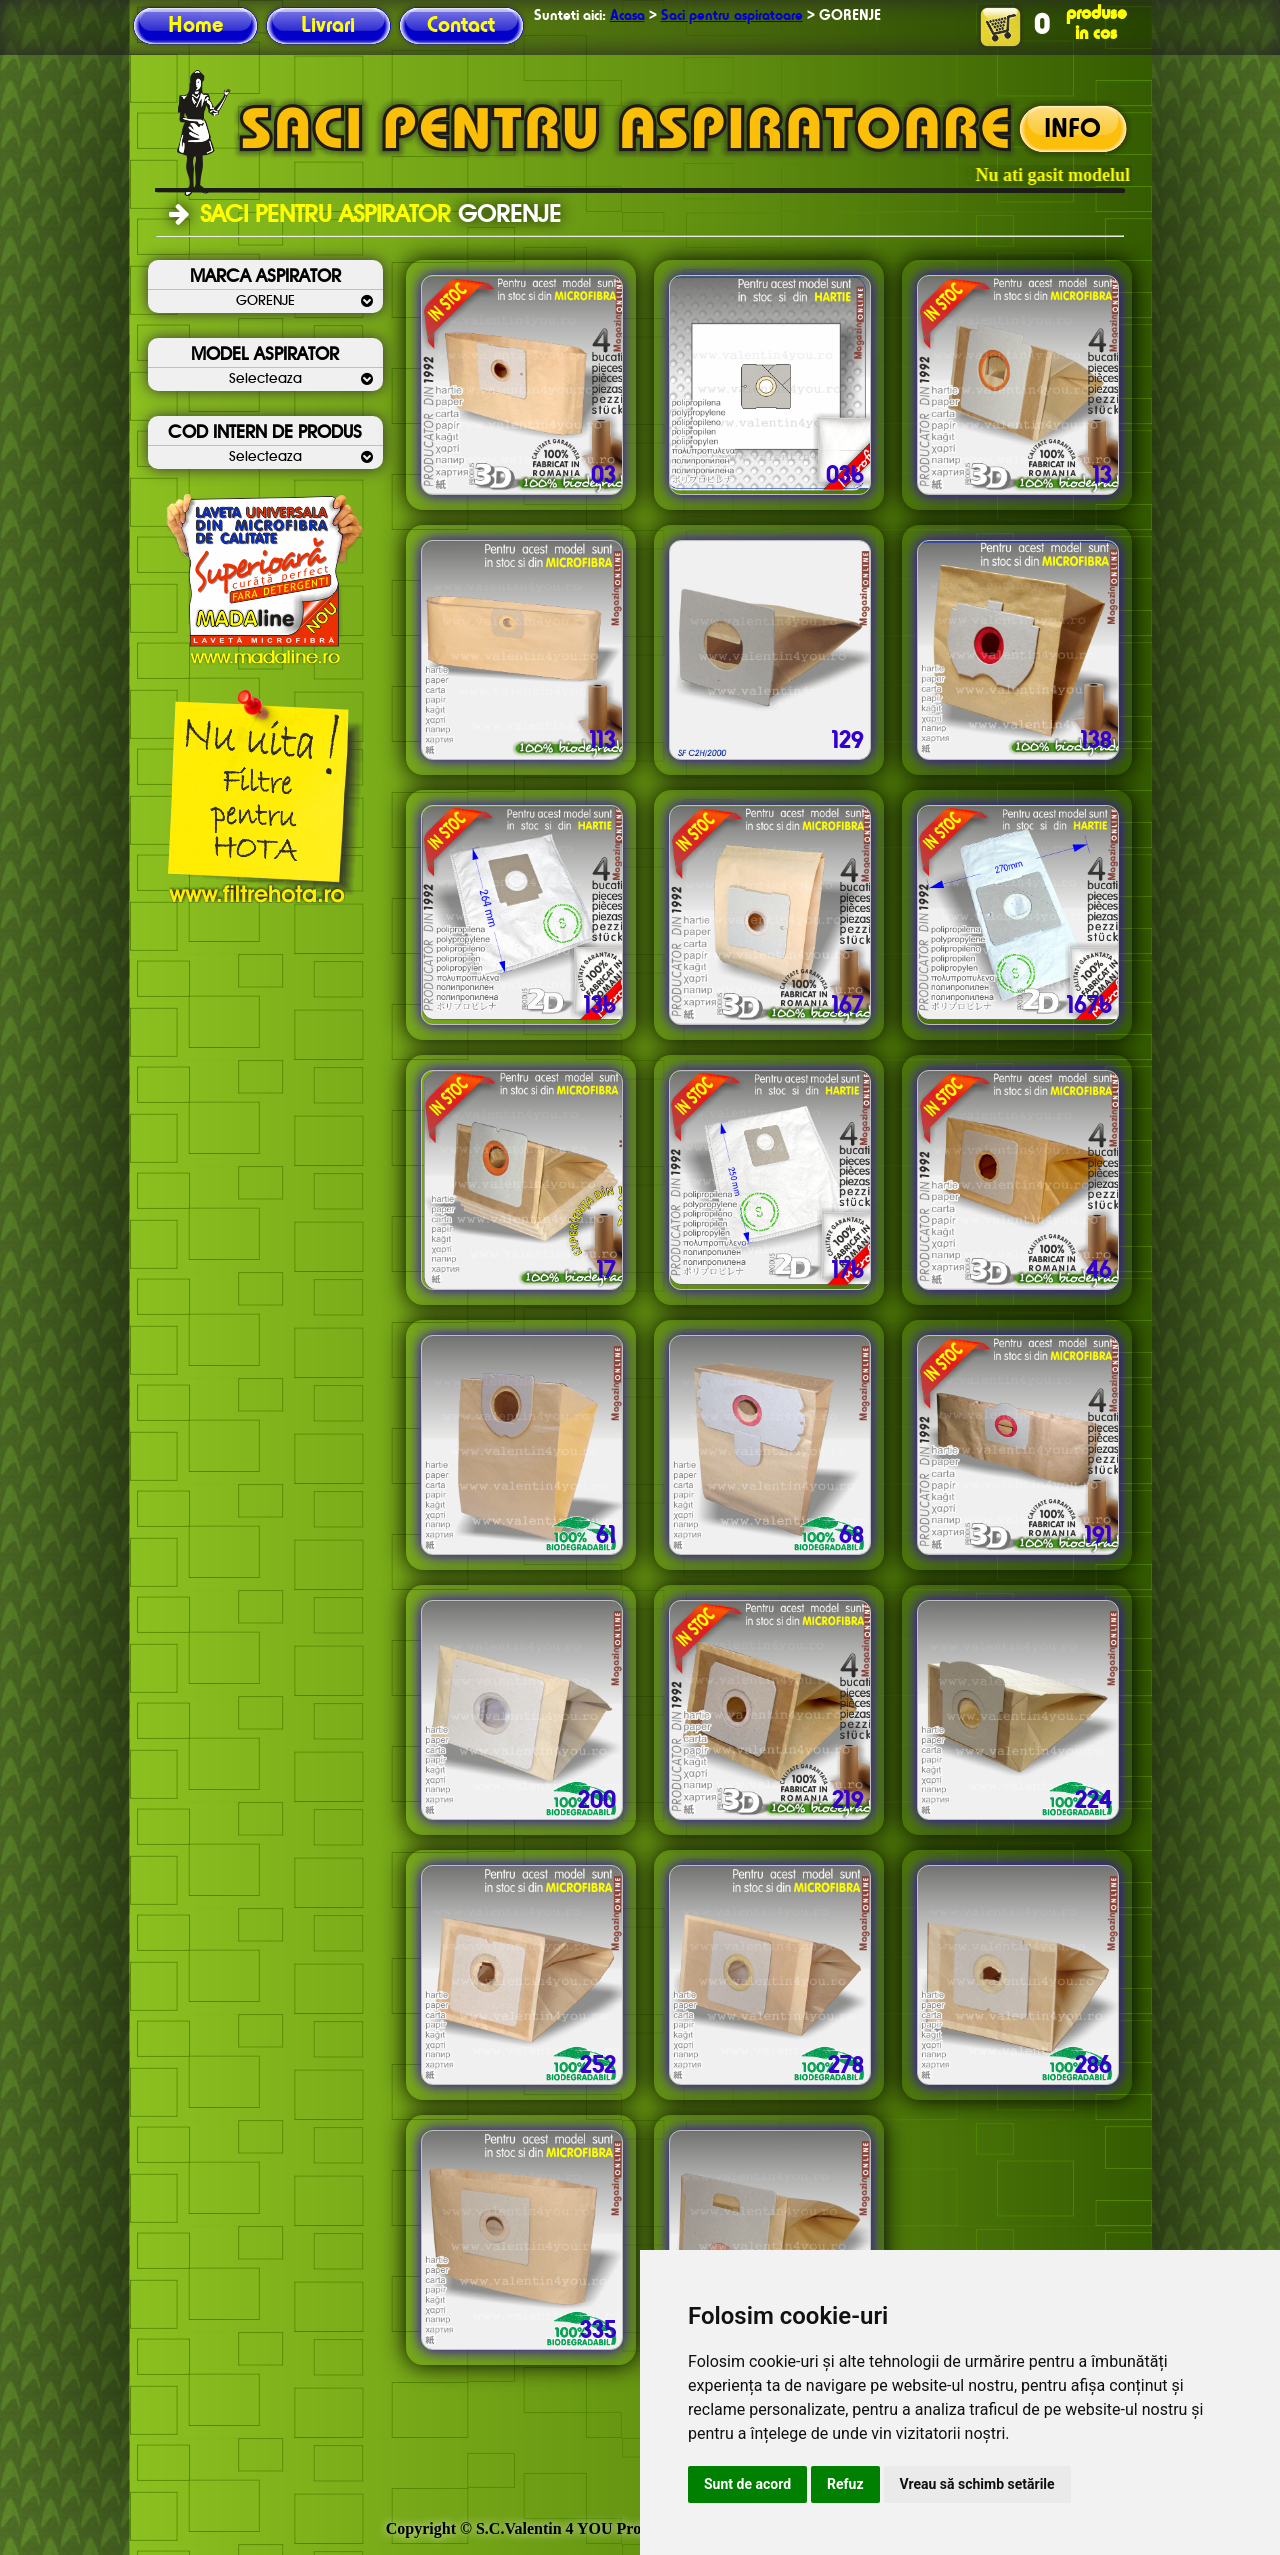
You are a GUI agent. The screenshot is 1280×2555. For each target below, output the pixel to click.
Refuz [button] (845, 2484)
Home (195, 26)
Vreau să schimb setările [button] (977, 2484)
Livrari (328, 26)
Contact (461, 26)
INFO (1072, 130)
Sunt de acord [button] (747, 2484)
